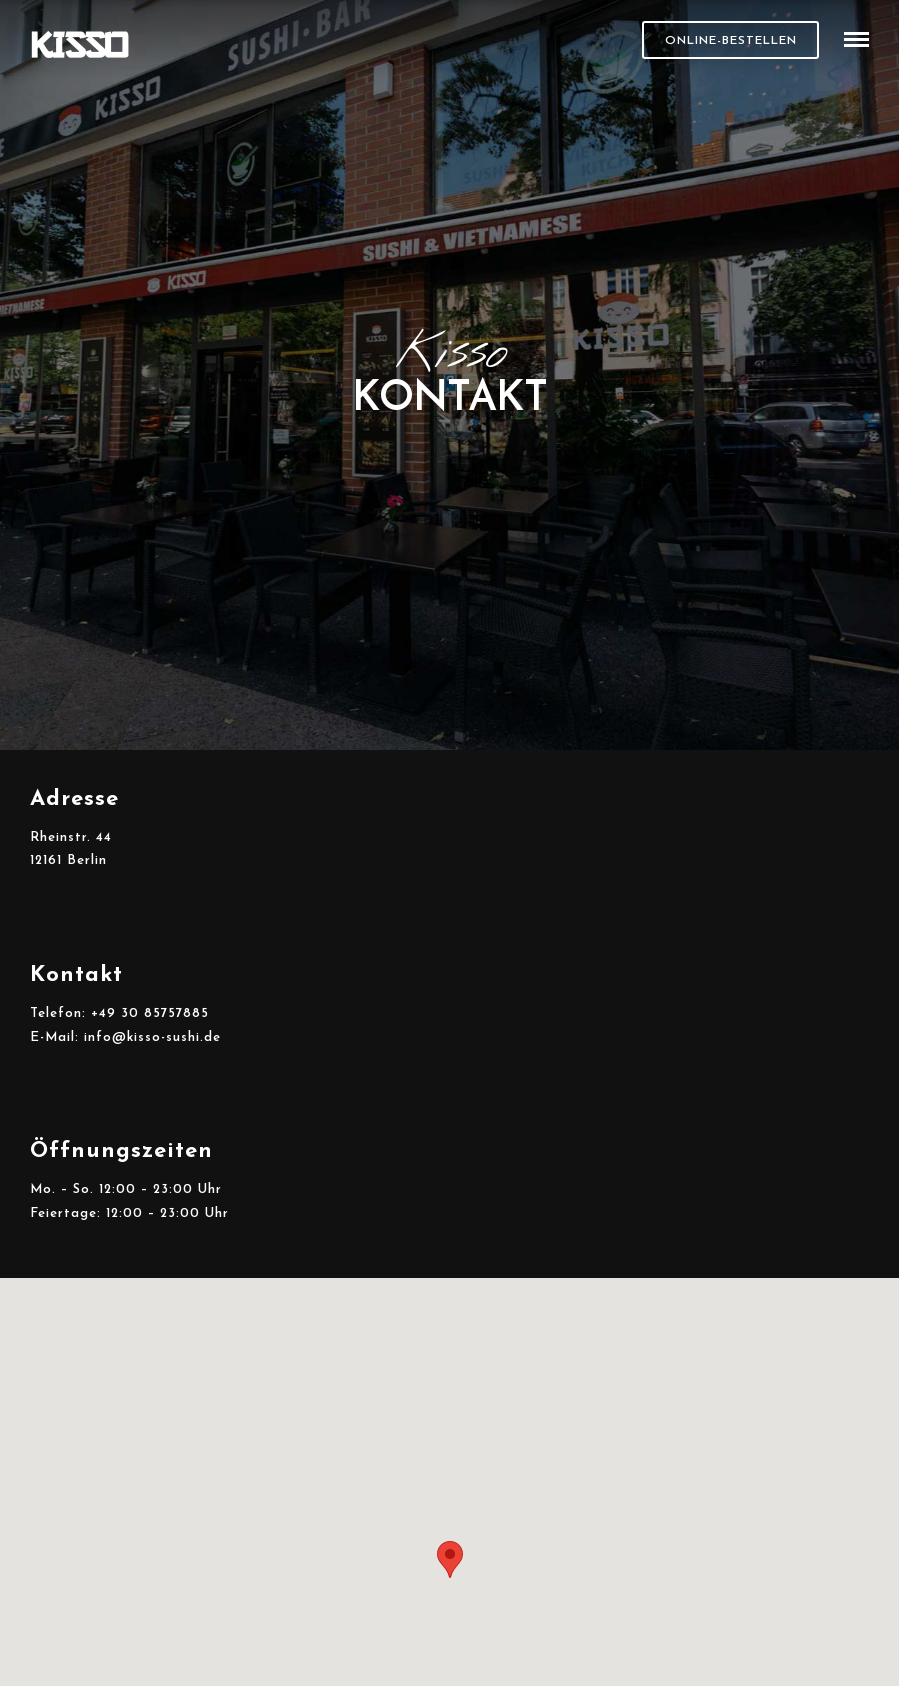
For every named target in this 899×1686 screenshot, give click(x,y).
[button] (450, 1559)
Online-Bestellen (731, 41)
